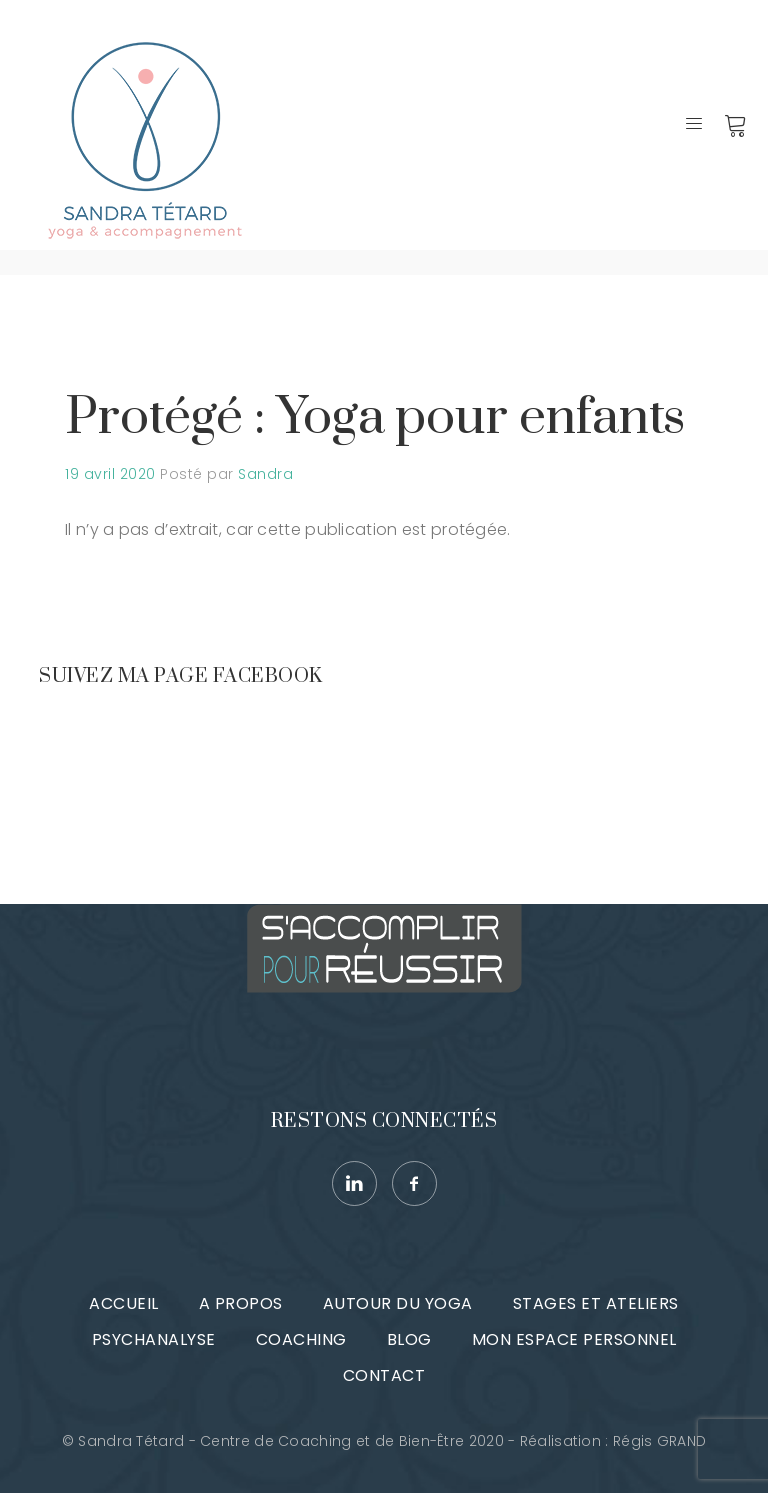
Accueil (124, 1303)
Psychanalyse (154, 1339)
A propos (241, 1303)
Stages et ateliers (596, 1303)
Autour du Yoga (398, 1303)
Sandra (265, 474)
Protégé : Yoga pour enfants (375, 417)
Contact (384, 1375)
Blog (409, 1339)
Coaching (301, 1339)
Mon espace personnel (574, 1339)
